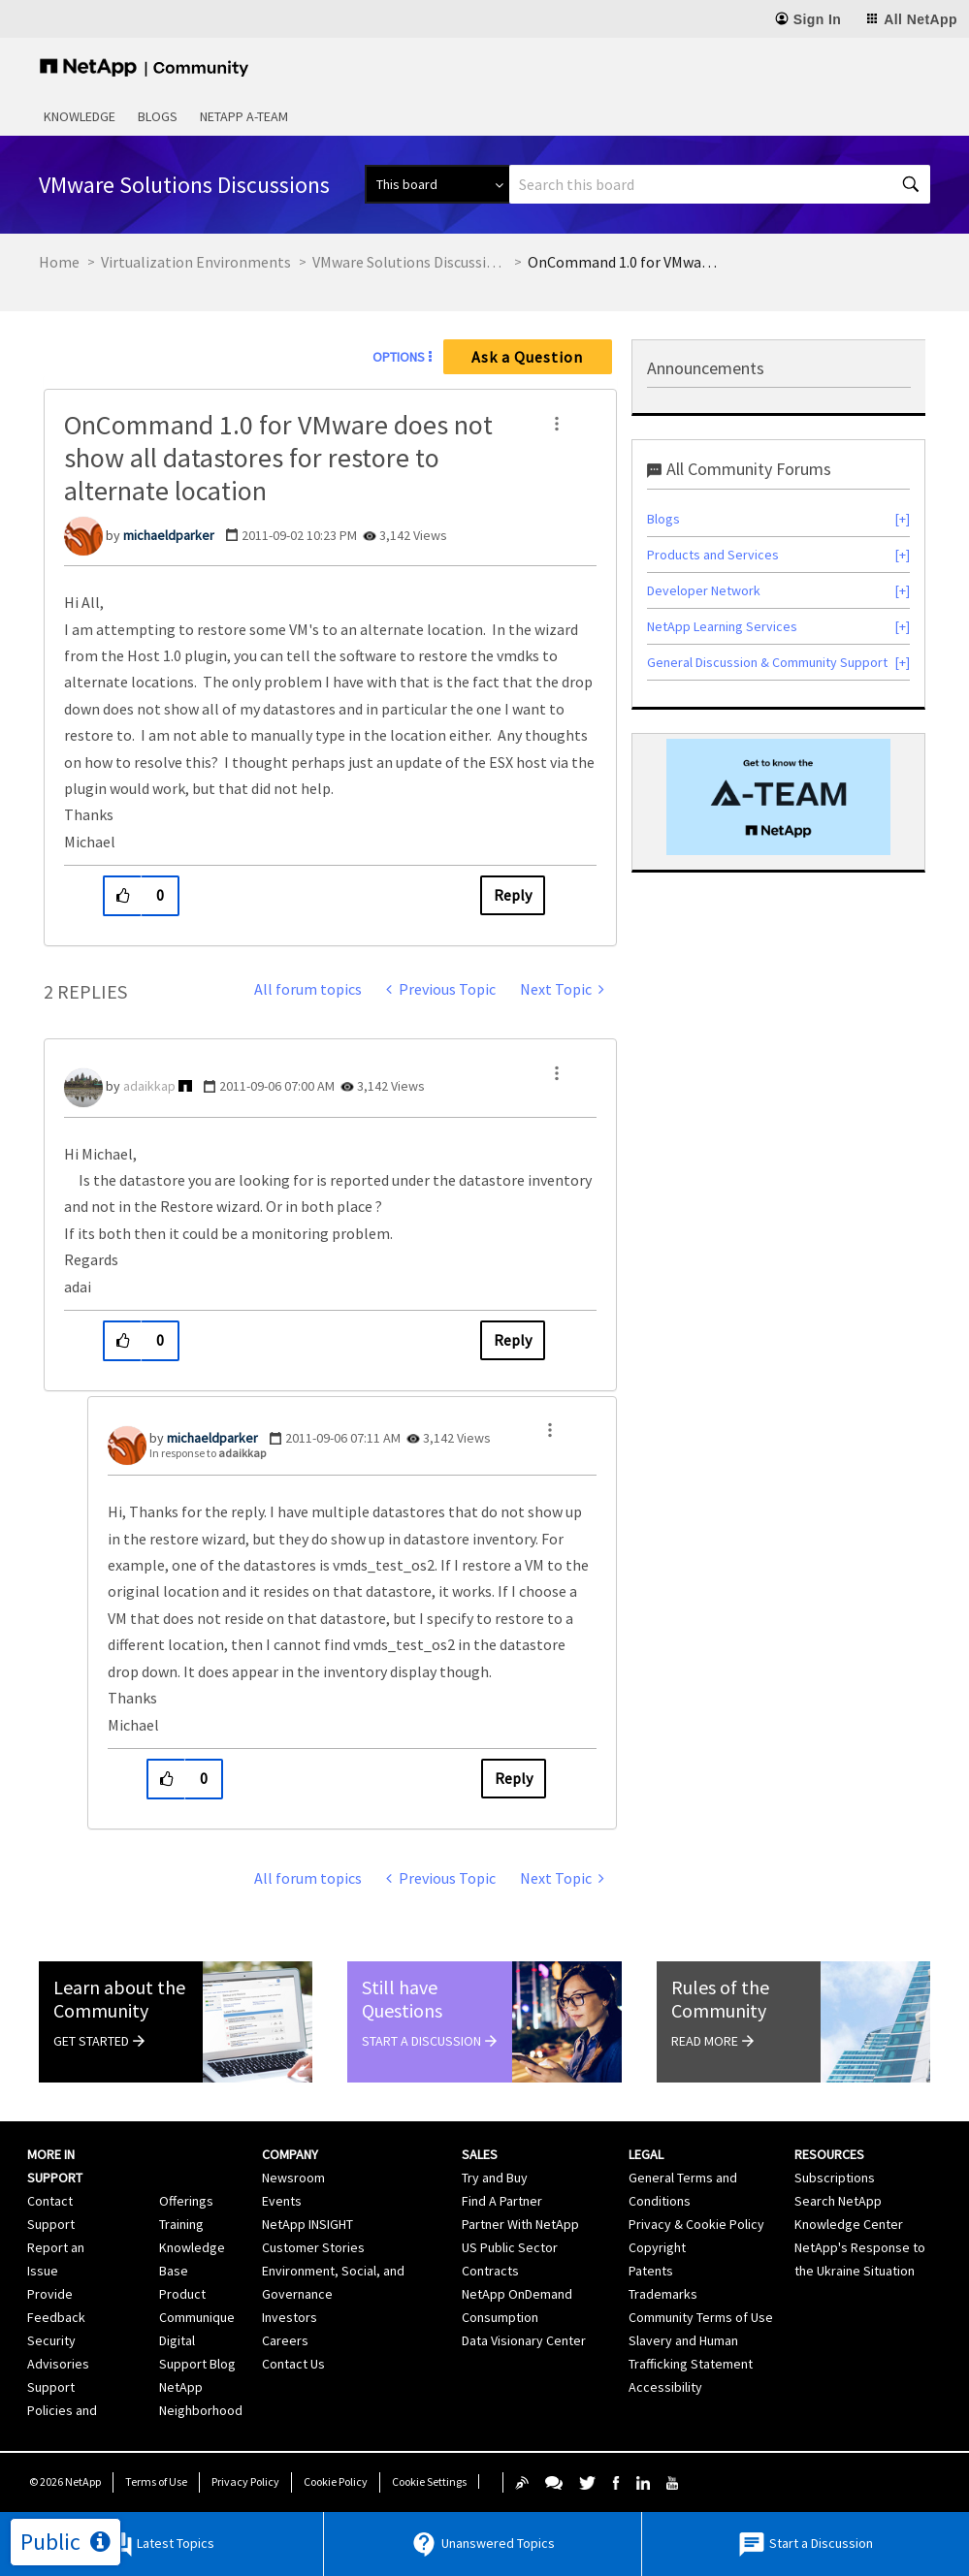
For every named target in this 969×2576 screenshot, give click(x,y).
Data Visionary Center (524, 2340)
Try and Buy (495, 2177)
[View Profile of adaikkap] (149, 1086)
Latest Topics (159, 2544)
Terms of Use (156, 2481)
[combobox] (719, 184)
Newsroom (293, 2177)
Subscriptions (834, 2177)
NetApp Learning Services (722, 626)
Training (181, 2224)
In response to (207, 1453)
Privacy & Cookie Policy (696, 2224)
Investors (289, 2317)
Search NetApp (838, 2201)
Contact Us (293, 2363)
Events (282, 2201)
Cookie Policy (336, 2481)
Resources (829, 2154)
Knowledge (79, 116)
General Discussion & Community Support (767, 662)
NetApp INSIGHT (307, 2224)
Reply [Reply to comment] (513, 1340)
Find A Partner (502, 2201)
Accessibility (665, 2387)
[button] (556, 423)
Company (290, 2154)
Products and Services (713, 554)
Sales (480, 2154)
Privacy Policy (245, 2481)
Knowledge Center (848, 2224)
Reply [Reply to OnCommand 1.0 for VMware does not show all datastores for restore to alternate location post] (513, 895)
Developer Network (703, 590)
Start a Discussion (805, 2544)
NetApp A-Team (244, 116)
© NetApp (65, 2481)
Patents (651, 2270)
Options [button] (398, 357)
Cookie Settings (429, 2481)
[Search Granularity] (437, 184)
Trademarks (663, 2294)
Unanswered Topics (482, 2544)
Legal (646, 2154)
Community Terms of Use (701, 2317)
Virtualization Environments (196, 261)
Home (59, 261)
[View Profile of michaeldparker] (168, 535)
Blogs (158, 116)
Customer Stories (313, 2247)
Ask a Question (527, 356)
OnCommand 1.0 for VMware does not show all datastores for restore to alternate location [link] (625, 261)
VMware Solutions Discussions (409, 261)
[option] (778, 797)
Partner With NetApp (520, 2224)
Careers (285, 2340)
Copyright (657, 2247)
